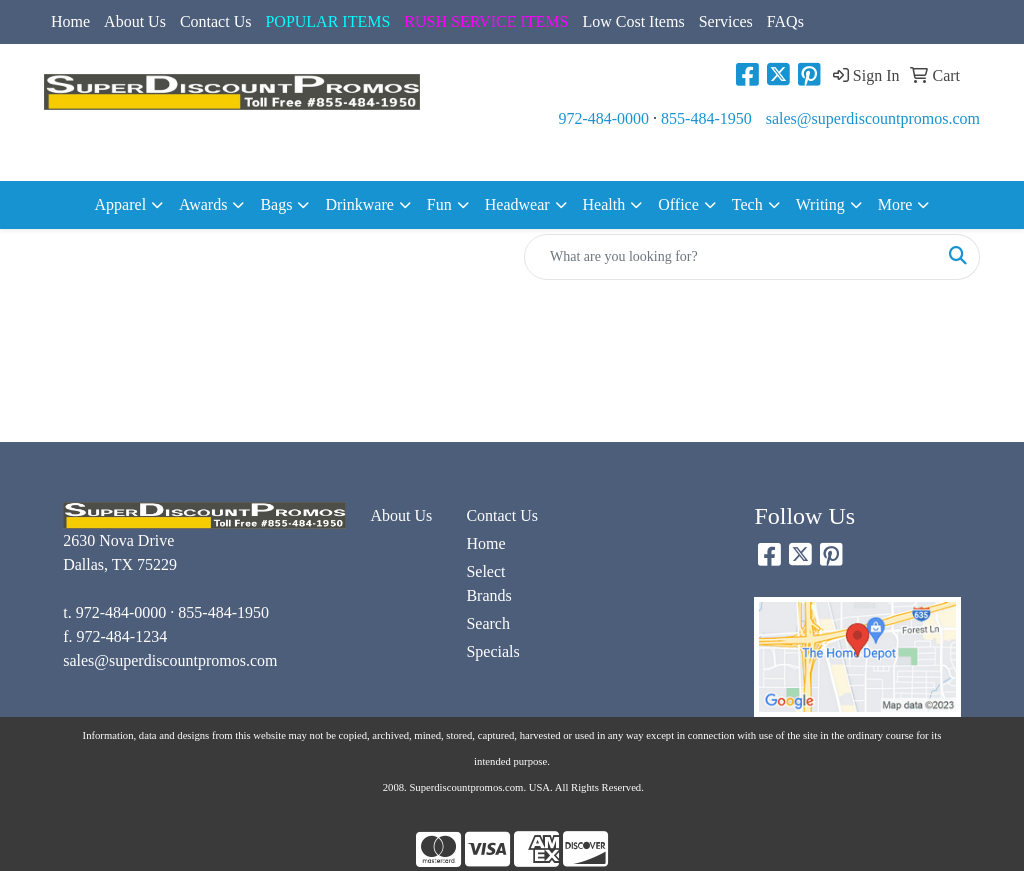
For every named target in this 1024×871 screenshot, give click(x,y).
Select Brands (488, 583)
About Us (135, 21)
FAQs (785, 21)
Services (726, 21)
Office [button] (678, 204)
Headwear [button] (517, 204)
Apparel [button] (121, 204)
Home (70, 21)
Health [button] (604, 204)
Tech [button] (747, 204)
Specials (492, 651)
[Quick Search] (731, 257)
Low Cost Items (633, 21)
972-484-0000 (603, 118)
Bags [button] (276, 204)
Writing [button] (820, 204)
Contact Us (216, 21)
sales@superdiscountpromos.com (873, 118)
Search (488, 623)
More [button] (895, 204)
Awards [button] (203, 204)
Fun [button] (439, 204)
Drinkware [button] (359, 204)
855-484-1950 (706, 118)
